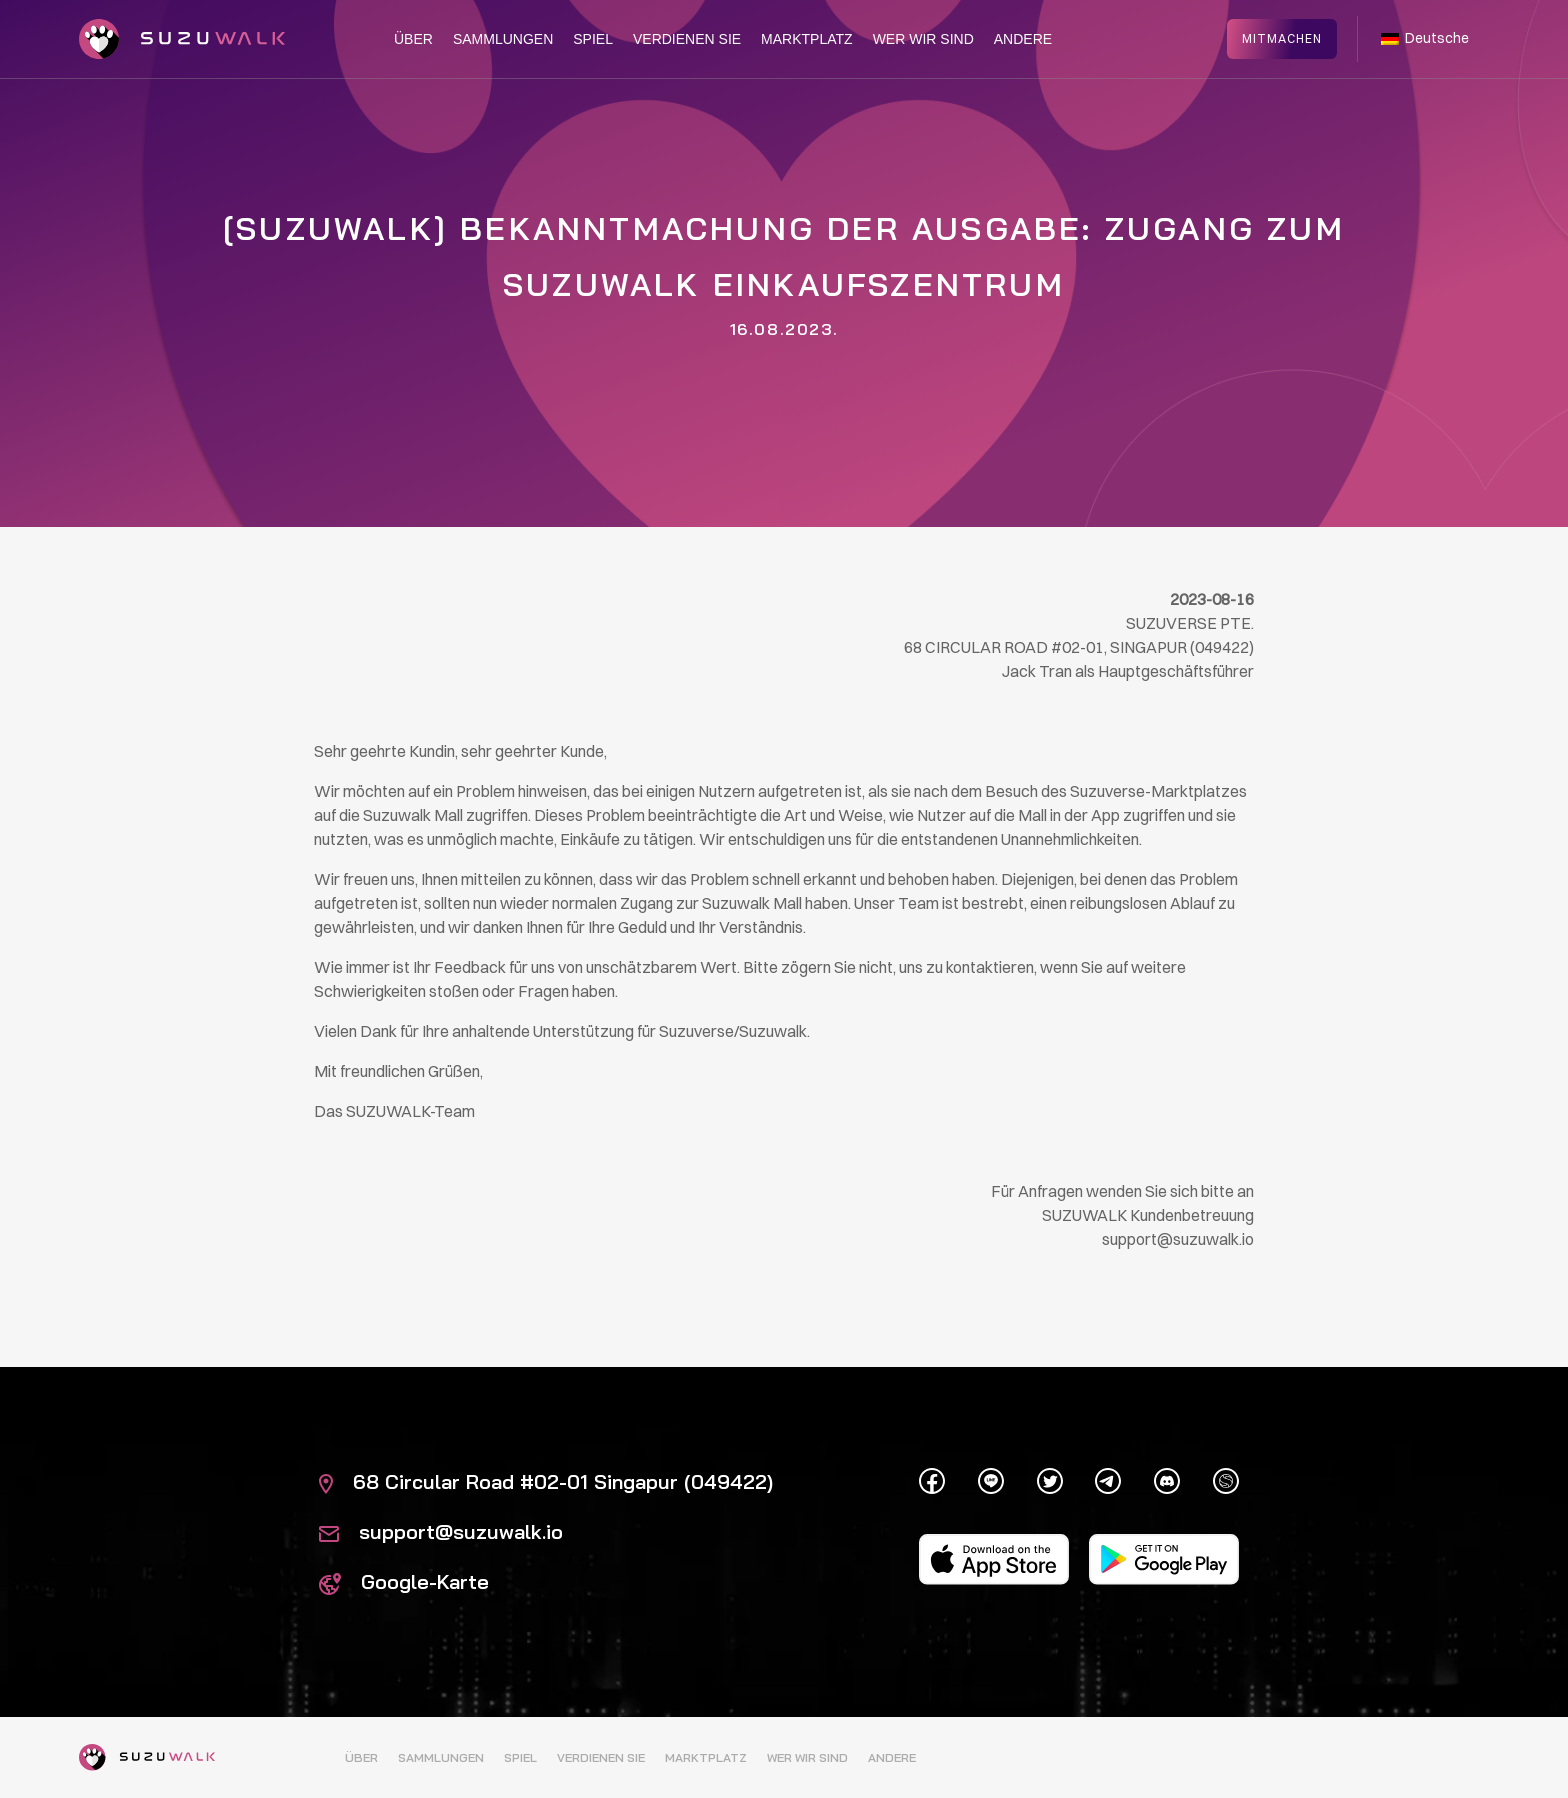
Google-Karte (404, 1581)
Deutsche (1425, 38)
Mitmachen (1282, 37)
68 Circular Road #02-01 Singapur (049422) (546, 1481)
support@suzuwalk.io (441, 1531)
